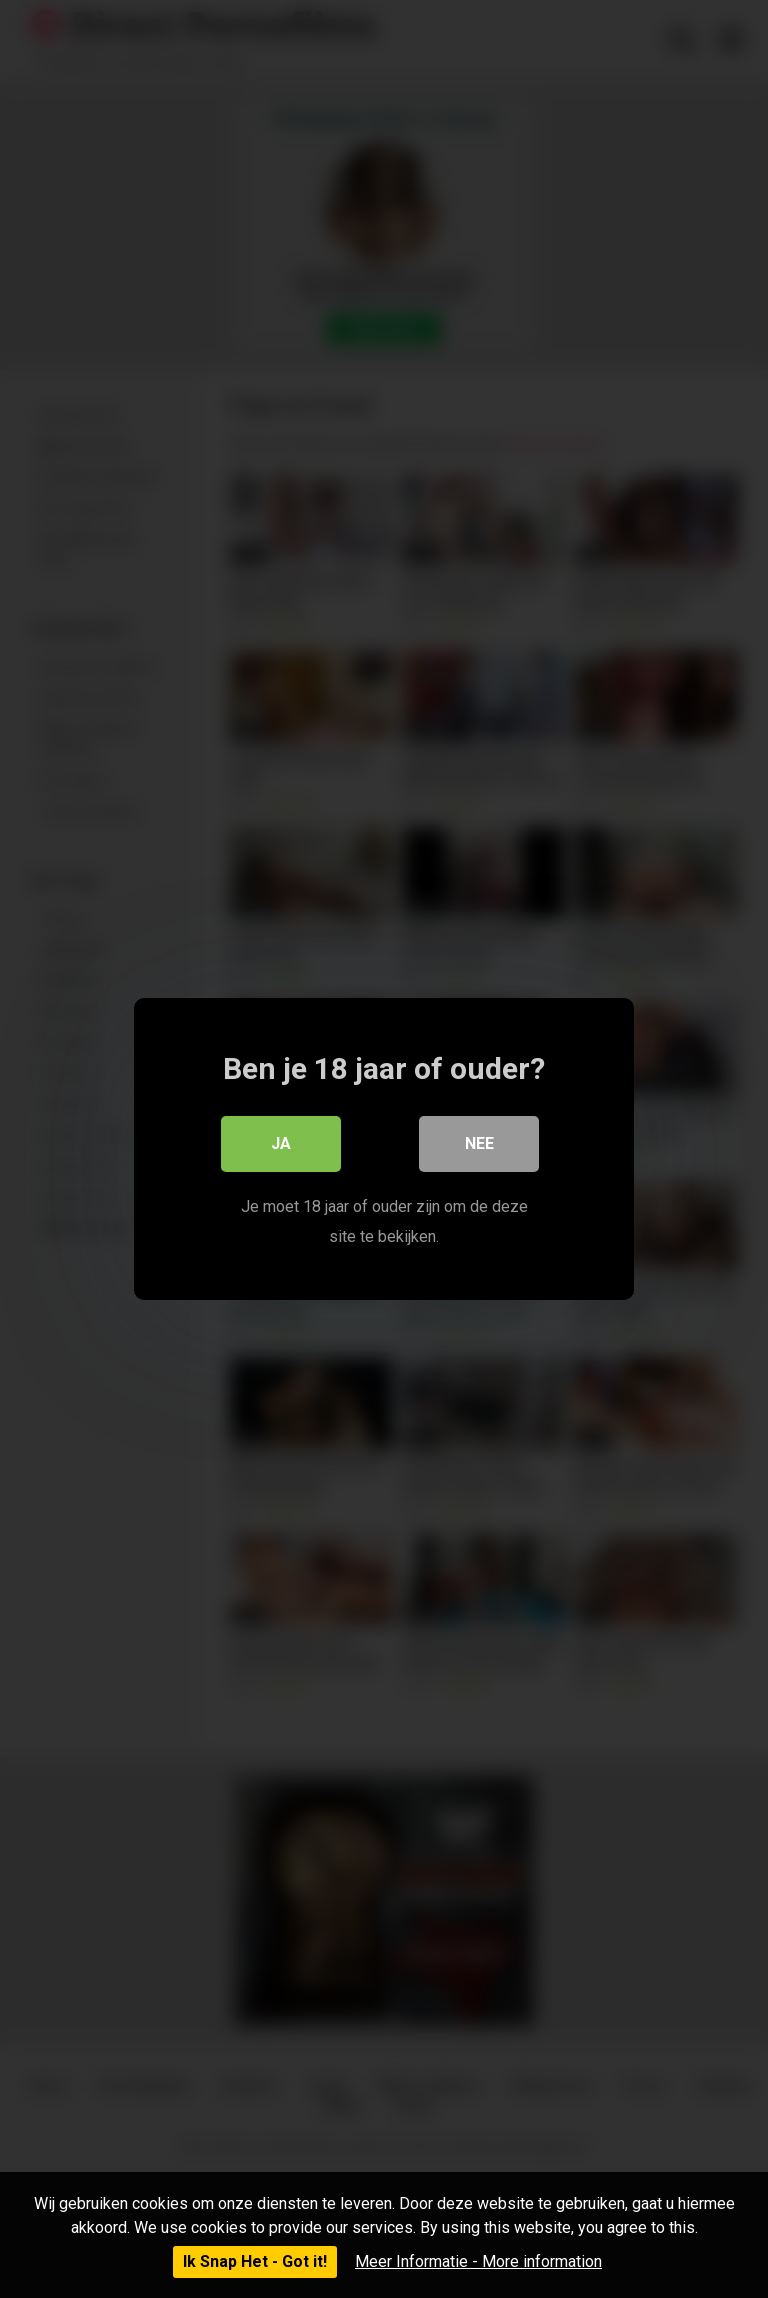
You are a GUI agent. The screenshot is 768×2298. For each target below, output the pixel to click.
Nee (479, 1143)
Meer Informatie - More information (478, 2261)
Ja (281, 1143)
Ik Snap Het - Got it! (255, 2261)
